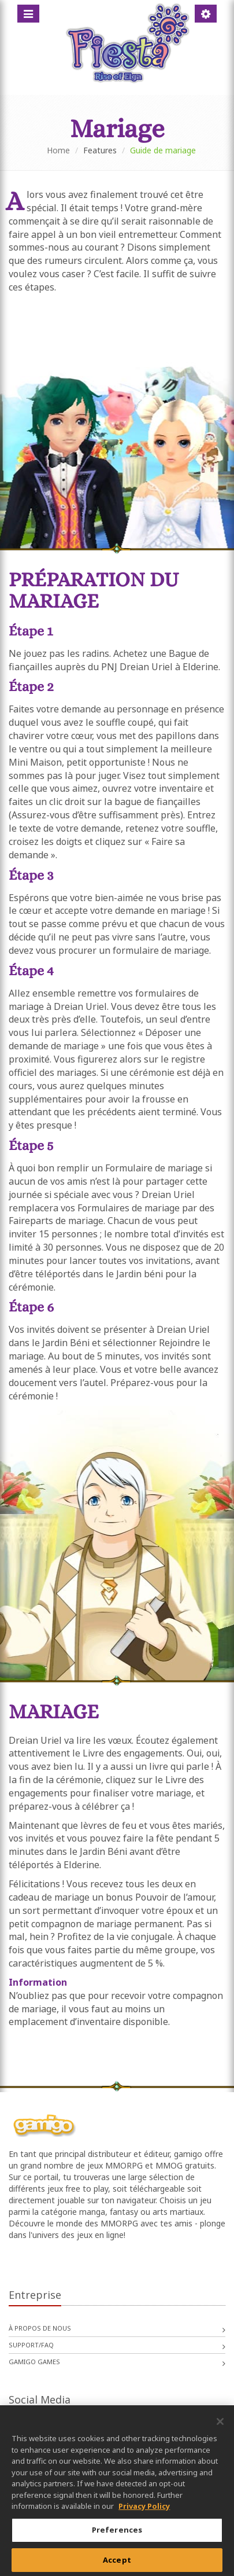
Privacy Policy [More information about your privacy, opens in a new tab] (144, 2512)
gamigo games (34, 2361)
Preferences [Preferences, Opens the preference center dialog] (117, 2535)
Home (58, 150)
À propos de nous (40, 2328)
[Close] (220, 2427)
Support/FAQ (31, 2344)
